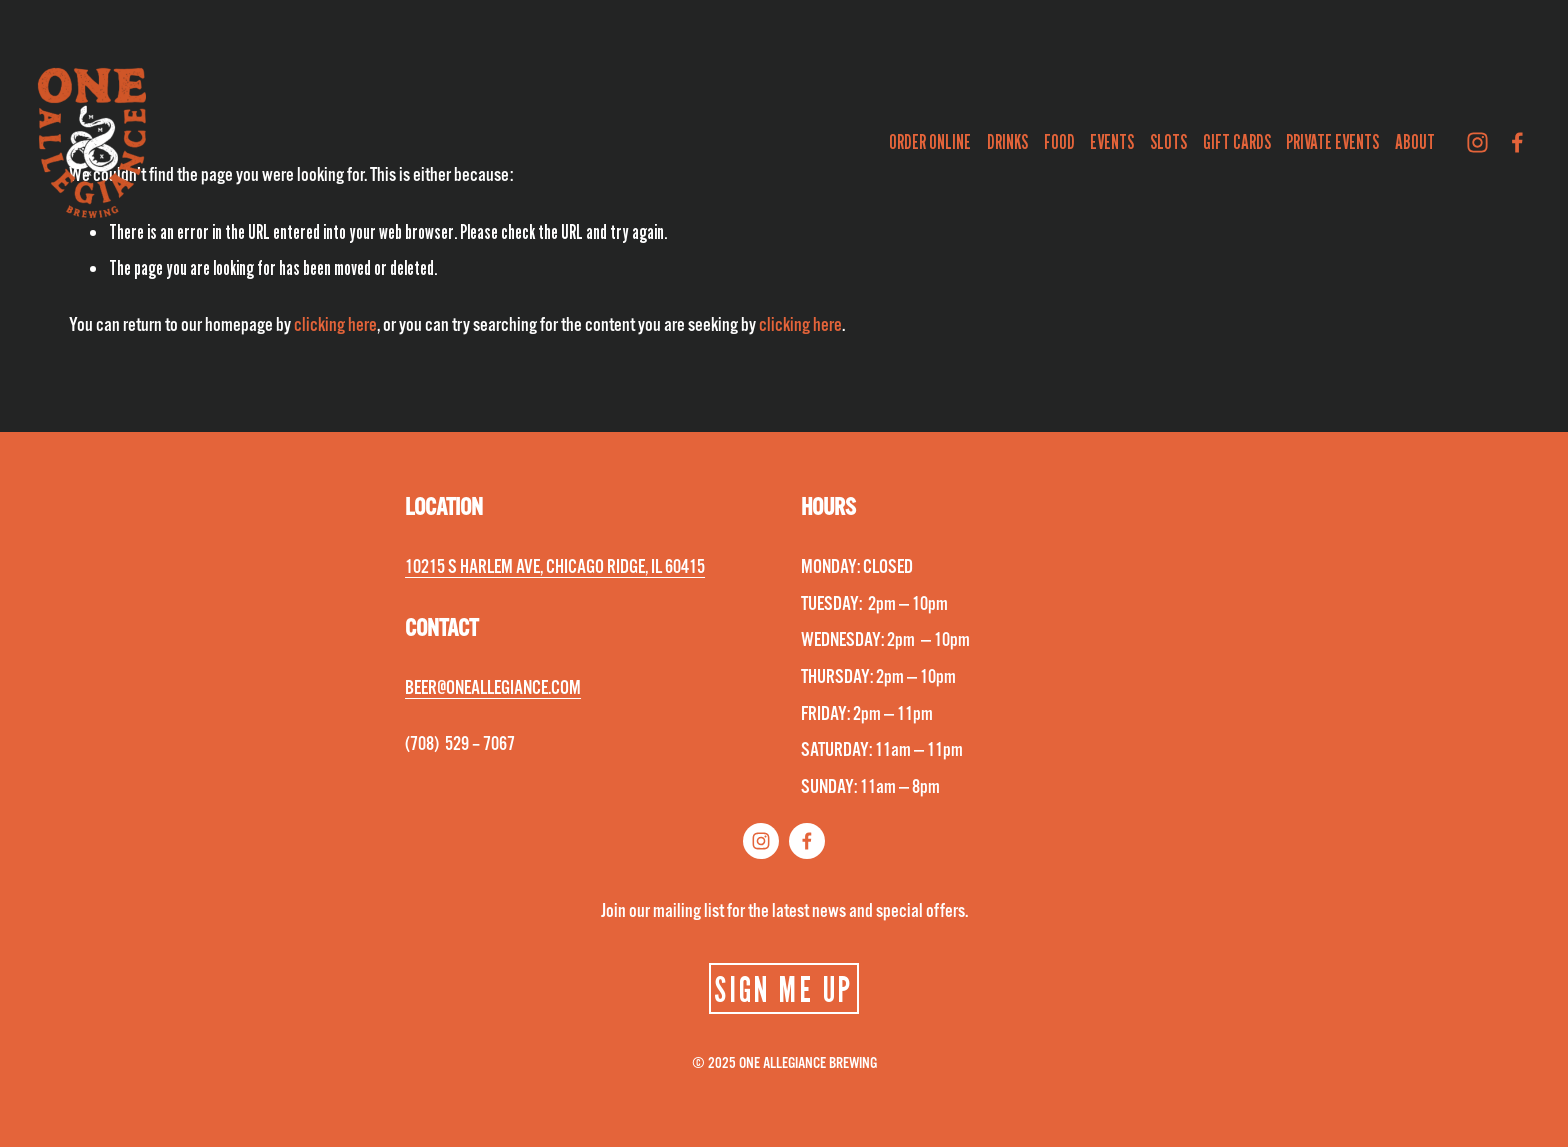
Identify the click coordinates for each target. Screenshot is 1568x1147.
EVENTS (1112, 142)
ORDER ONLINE (930, 142)
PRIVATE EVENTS (1332, 142)
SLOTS (1168, 142)
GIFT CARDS (1237, 142)
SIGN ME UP (783, 988)
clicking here (335, 325)
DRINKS (1007, 142)
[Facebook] (1517, 142)
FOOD (1059, 142)
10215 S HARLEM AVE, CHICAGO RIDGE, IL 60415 (555, 567)
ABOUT (1415, 142)
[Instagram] (1477, 142)
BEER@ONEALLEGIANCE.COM (493, 688)
